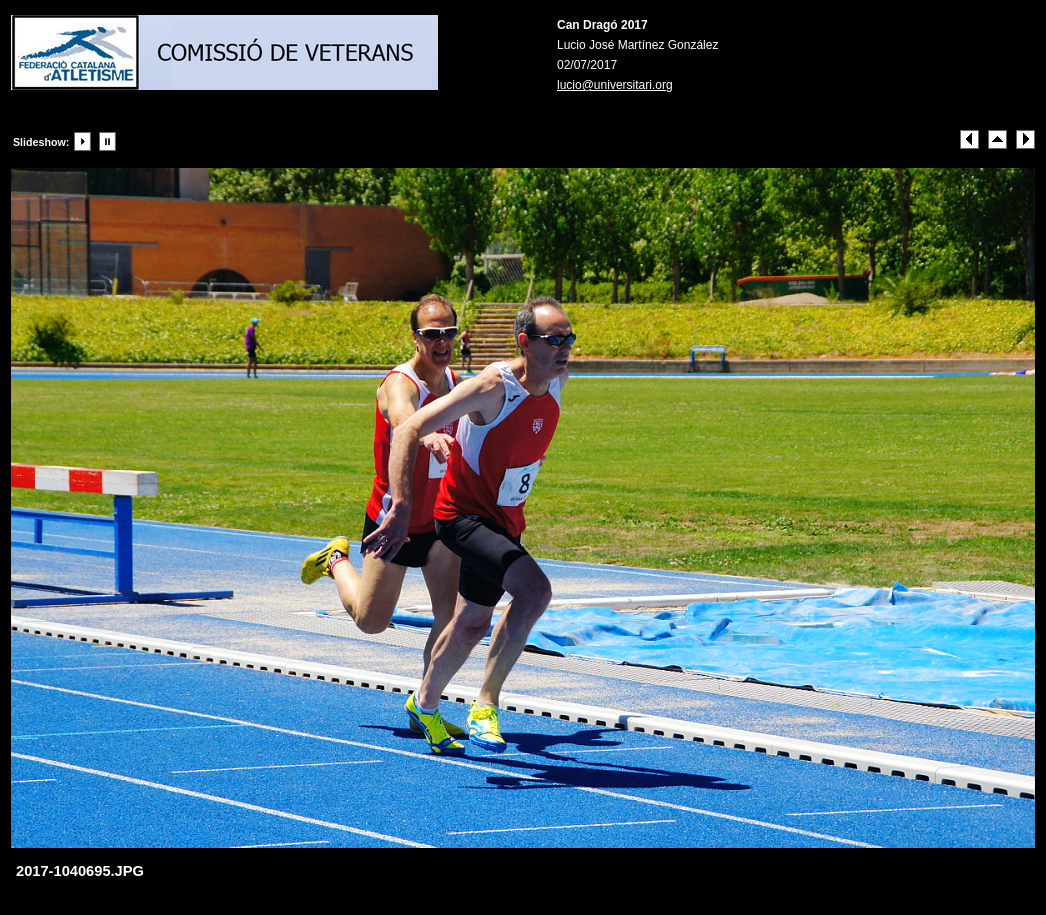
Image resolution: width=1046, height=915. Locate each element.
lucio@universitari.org (615, 85)
